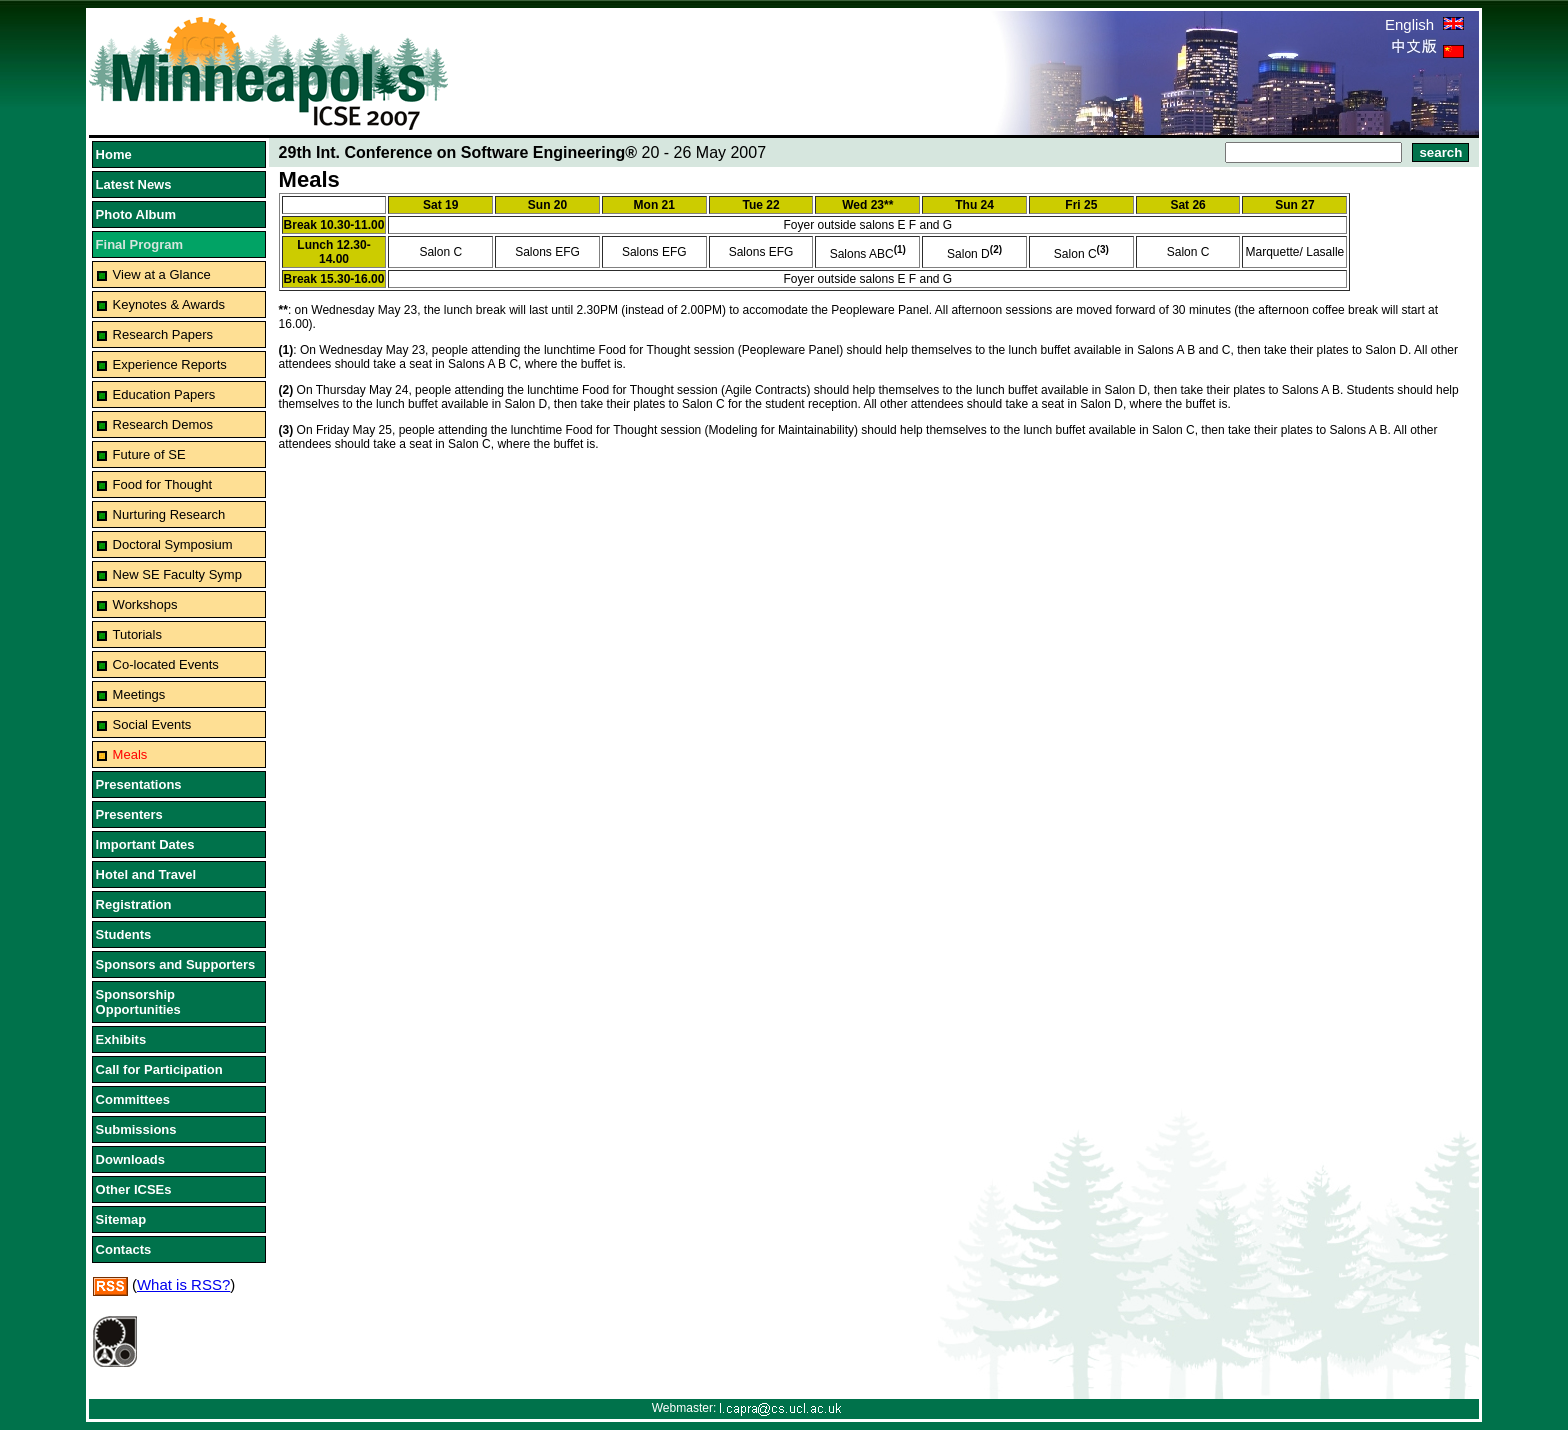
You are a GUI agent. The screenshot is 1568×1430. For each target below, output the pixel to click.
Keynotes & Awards (169, 304)
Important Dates (145, 844)
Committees (133, 1099)
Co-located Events (166, 664)
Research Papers (163, 334)
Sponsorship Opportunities (138, 1002)
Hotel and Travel (146, 874)
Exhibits (121, 1039)
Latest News (134, 184)
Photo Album (136, 214)
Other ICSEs (134, 1189)
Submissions (136, 1129)
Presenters (129, 814)
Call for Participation (159, 1069)
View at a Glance (162, 274)
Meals (130, 754)
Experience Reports (170, 364)
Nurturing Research (169, 514)
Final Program (139, 244)
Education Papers (164, 394)
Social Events (152, 724)
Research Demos (163, 424)
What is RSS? (183, 1284)
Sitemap (121, 1219)
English (1424, 24)
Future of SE (149, 454)
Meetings (139, 694)
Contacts (124, 1249)
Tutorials (137, 634)
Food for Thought (163, 484)
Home (114, 154)
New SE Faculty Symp (177, 574)
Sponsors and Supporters (176, 964)
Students (124, 934)
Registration (134, 904)
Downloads (130, 1159)
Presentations (139, 784)
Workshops (145, 604)
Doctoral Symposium (173, 544)
